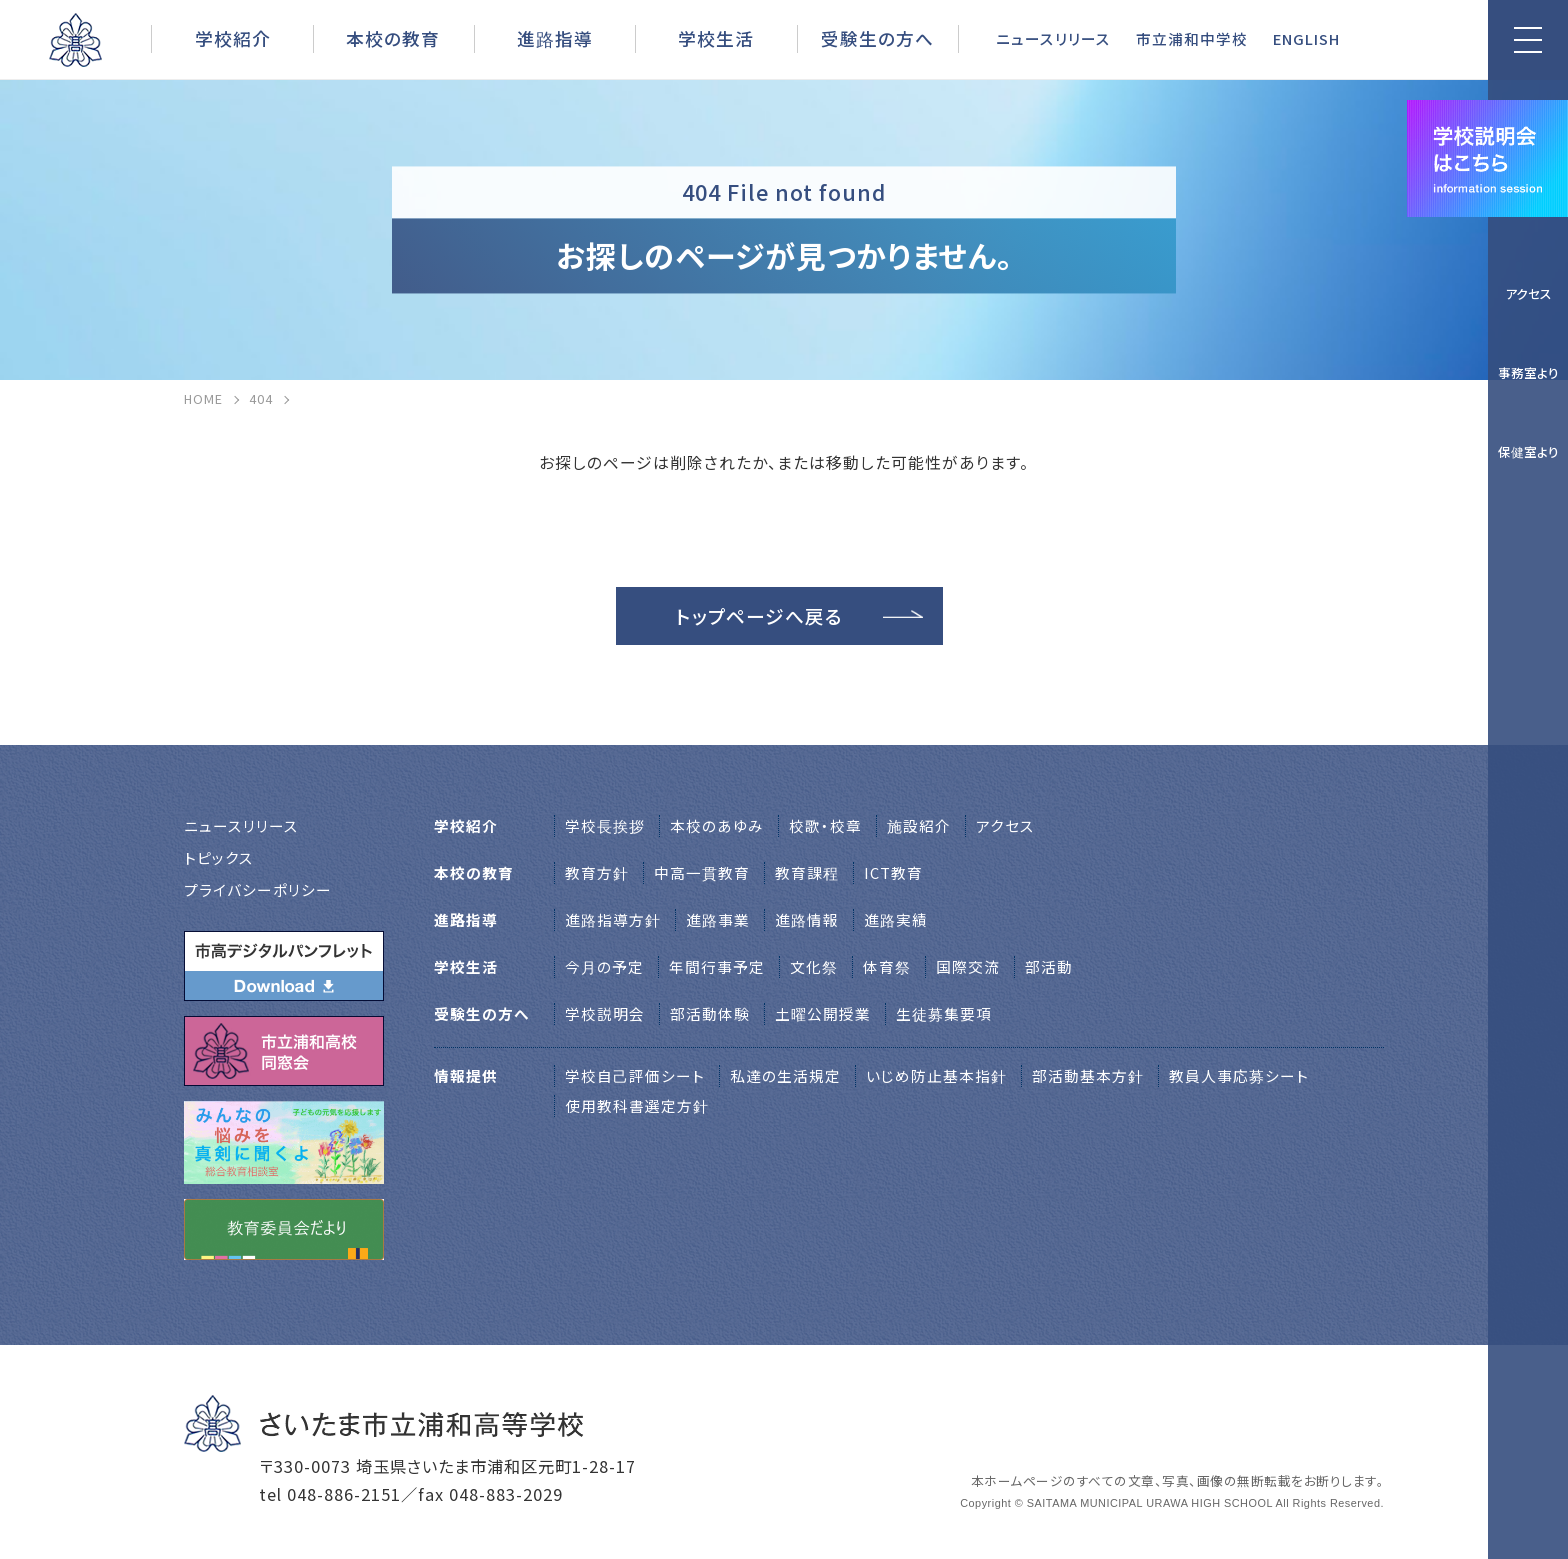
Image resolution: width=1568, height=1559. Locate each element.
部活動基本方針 (1088, 1075)
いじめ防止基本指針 (936, 1075)
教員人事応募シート (1239, 1075)
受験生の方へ (877, 38)
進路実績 (896, 919)
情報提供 (466, 1075)
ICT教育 (893, 872)
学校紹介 (233, 38)
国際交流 (968, 966)
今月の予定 (604, 966)
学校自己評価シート (635, 1075)
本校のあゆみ (717, 825)
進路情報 (807, 919)
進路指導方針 (613, 919)
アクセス (1528, 293)
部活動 (1049, 966)
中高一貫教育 (702, 872)
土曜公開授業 (823, 1013)
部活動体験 (710, 1013)
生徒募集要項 (944, 1013)
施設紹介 (919, 825)
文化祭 (814, 966)
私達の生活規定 (785, 1075)
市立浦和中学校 (1192, 38)
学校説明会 (605, 1013)
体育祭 (887, 966)
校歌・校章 (825, 825)
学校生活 (716, 38)
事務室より (1528, 372)
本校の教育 (393, 38)
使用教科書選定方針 (637, 1105)
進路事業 (718, 919)
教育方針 (597, 872)
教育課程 (807, 872)
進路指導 (555, 38)
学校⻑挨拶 (605, 825)
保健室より (1528, 451)
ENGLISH (1306, 38)
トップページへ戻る (759, 615)
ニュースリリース (1053, 38)
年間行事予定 (717, 966)
